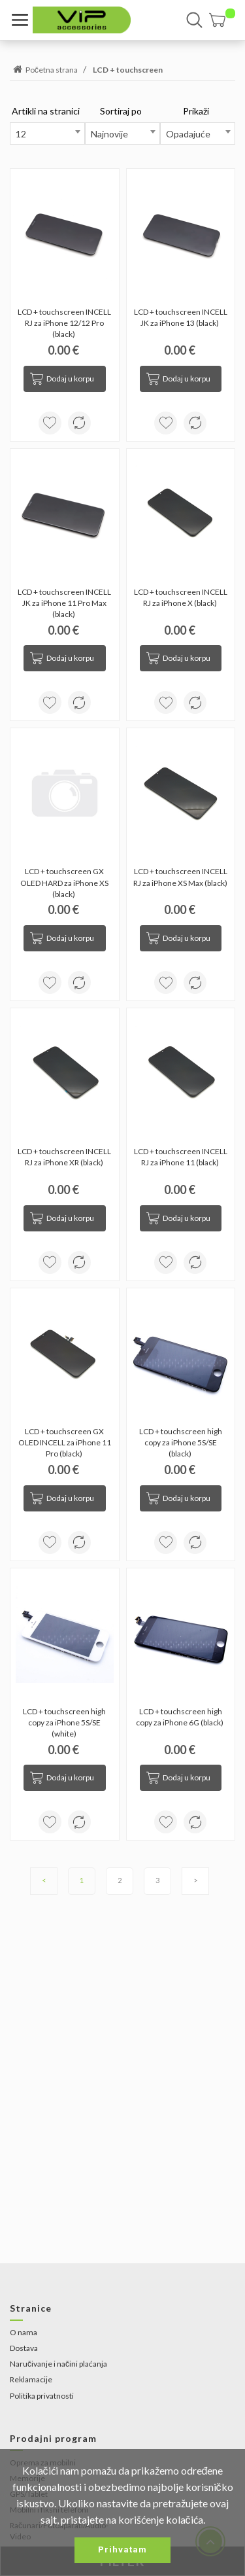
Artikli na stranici (46, 110)
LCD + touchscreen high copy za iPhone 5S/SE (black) (181, 1442)
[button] (222, 20)
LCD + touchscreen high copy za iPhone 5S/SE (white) (65, 1722)
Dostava (24, 2348)
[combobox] (47, 133)
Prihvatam (122, 2549)
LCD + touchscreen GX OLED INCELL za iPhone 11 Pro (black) (65, 1442)
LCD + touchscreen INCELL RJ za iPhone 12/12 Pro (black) (65, 323)
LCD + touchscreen (128, 70)
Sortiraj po (121, 110)
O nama (23, 2332)
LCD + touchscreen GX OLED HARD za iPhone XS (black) (65, 882)
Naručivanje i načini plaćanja (58, 2364)
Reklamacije (31, 2379)
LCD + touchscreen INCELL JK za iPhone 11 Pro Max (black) (65, 603)
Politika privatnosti (42, 2396)
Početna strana (44, 70)
